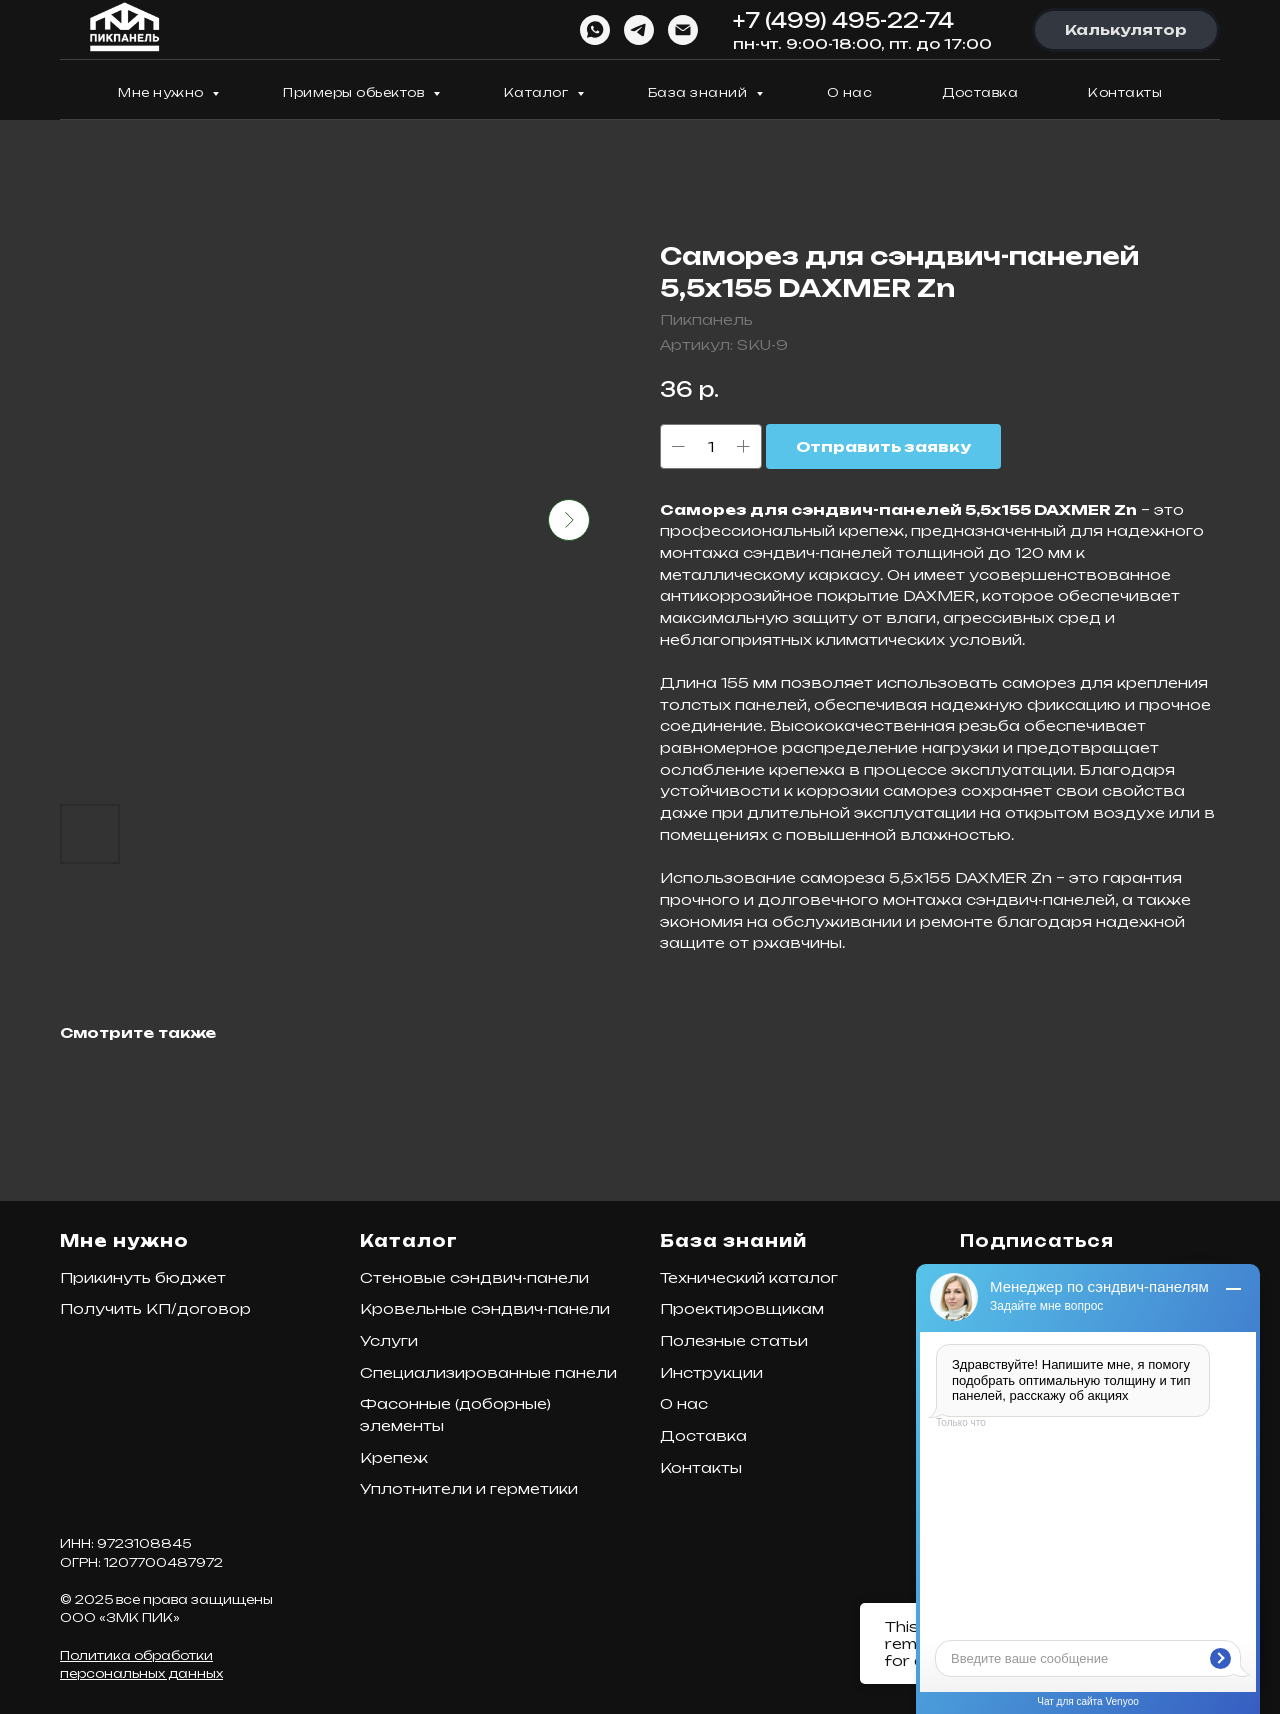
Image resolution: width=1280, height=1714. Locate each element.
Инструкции (711, 1372)
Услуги (389, 1340)
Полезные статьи (734, 1340)
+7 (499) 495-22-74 (843, 20)
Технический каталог (749, 1277)
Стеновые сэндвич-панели (474, 1277)
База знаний (699, 92)
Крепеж (394, 1457)
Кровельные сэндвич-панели (485, 1308)
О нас (850, 92)
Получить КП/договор (155, 1308)
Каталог (538, 92)
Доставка (980, 92)
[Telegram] (639, 30)
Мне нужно (162, 92)
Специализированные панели (488, 1372)
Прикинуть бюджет (143, 1277)
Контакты (1125, 92)
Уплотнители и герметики (469, 1488)
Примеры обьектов (355, 92)
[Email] (683, 30)
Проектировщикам (742, 1308)
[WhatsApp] (595, 30)
